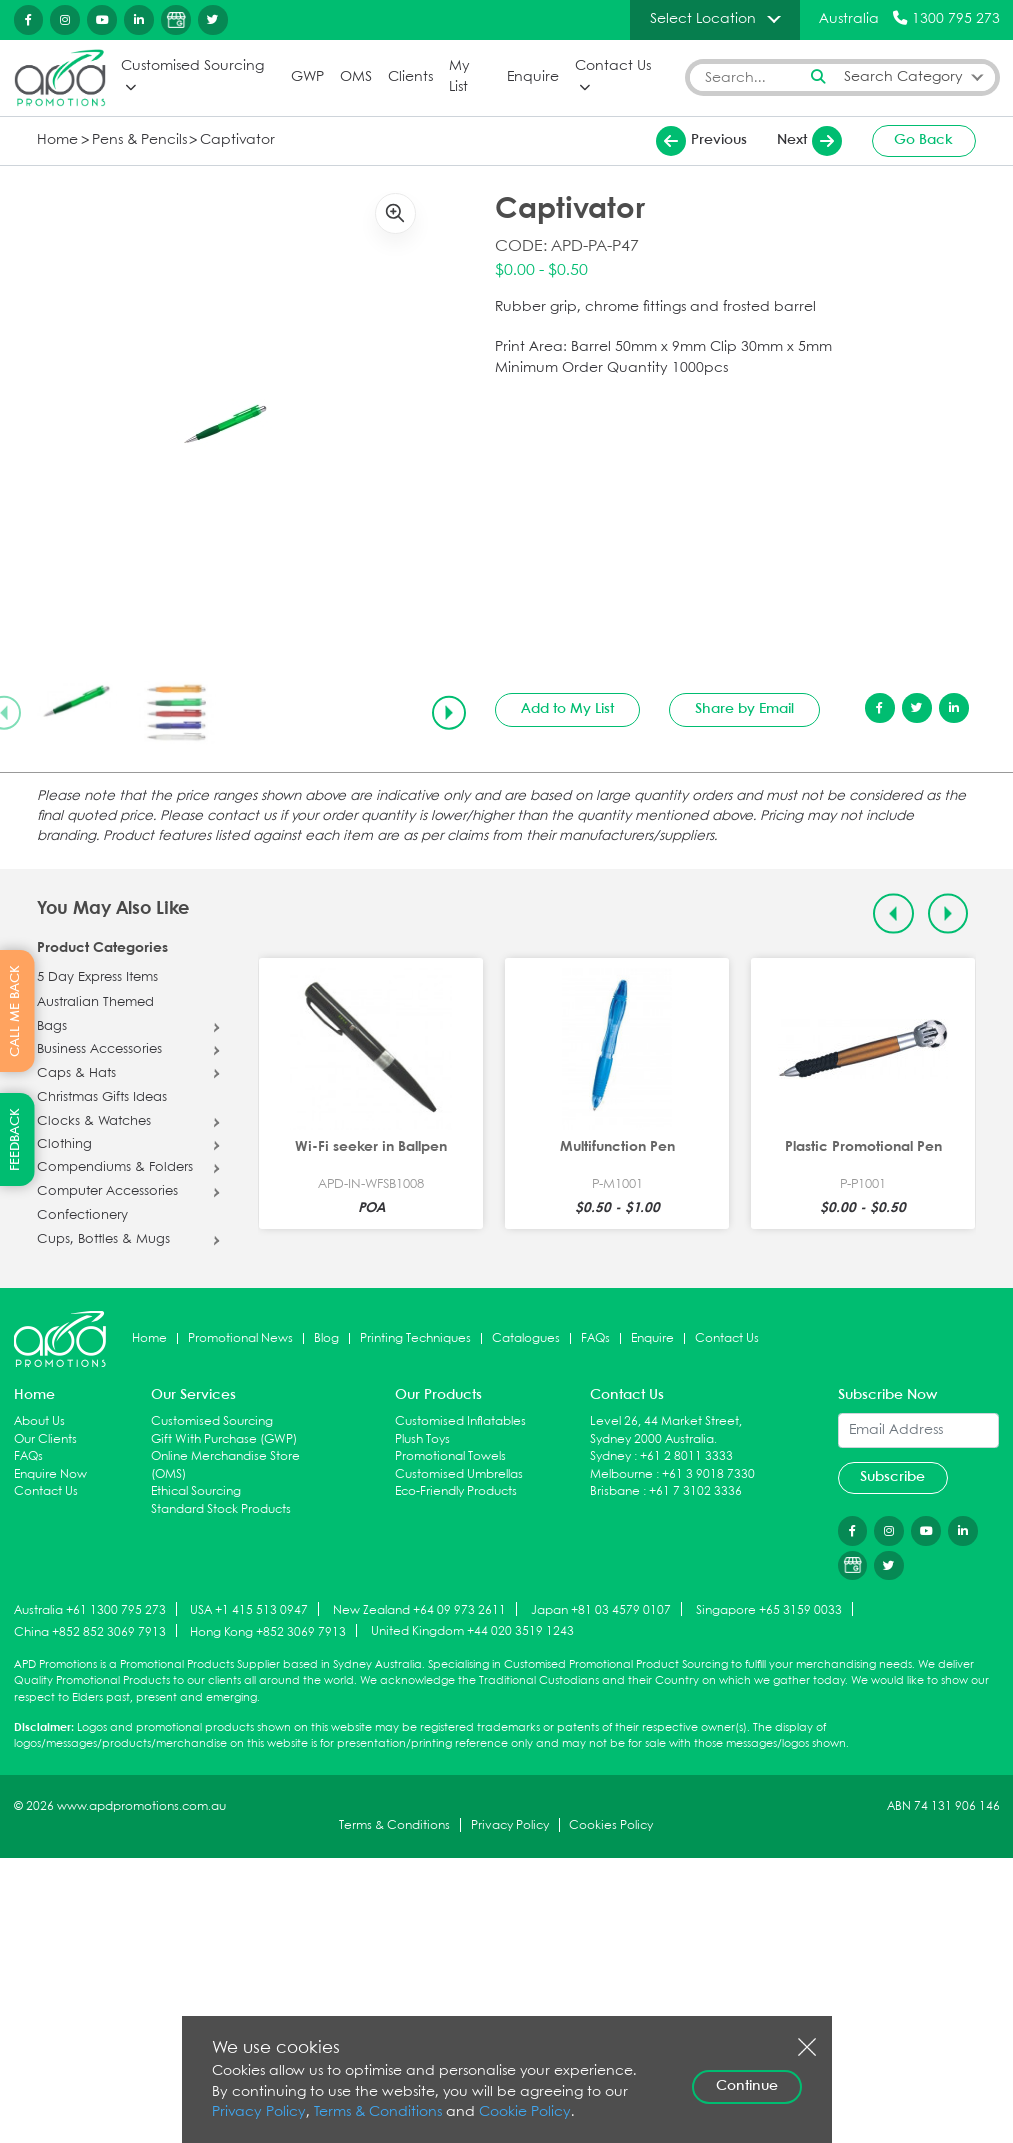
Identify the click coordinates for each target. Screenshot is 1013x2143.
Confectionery (82, 1216)
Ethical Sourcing (196, 1491)
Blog (326, 1338)
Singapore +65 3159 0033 (769, 1609)
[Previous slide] (893, 913)
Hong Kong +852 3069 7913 (268, 1631)
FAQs (595, 1338)
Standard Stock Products (221, 1509)
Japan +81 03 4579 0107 (601, 1609)
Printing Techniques (415, 1338)
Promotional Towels (450, 1456)
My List (458, 77)
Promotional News (240, 1338)
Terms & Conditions (394, 1824)
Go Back (923, 140)
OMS (356, 76)
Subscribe (892, 1477)
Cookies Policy (611, 1824)
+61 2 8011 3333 (686, 1456)
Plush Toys (422, 1438)
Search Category (903, 76)
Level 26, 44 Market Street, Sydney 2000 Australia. (666, 1430)
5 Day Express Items (97, 978)
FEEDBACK (15, 1139)
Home (57, 139)
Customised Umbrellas (459, 1474)
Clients (410, 76)
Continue (747, 2086)
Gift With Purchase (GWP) (224, 1438)
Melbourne (621, 1474)
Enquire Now (50, 1474)
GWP (307, 76)
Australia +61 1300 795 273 (90, 1609)
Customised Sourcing (192, 66)
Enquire (533, 76)
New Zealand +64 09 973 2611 (419, 1609)
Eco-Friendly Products (456, 1491)
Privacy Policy (510, 1824)
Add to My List (567, 709)
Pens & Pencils (139, 139)
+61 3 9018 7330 (708, 1474)
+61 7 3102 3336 (695, 1491)
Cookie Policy (525, 2112)
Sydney (610, 1456)
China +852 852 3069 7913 (90, 1631)
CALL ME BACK (15, 1011)
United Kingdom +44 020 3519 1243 (472, 1631)
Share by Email (744, 709)
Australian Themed (95, 1003)
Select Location (703, 19)
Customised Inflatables (460, 1421)
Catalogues (526, 1338)
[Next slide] (449, 712)
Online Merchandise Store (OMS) (225, 1465)
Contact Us (613, 66)
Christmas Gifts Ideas (102, 1098)
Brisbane (615, 1491)
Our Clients (45, 1438)
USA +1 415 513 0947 (249, 1609)
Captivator (237, 139)
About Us (39, 1421)
